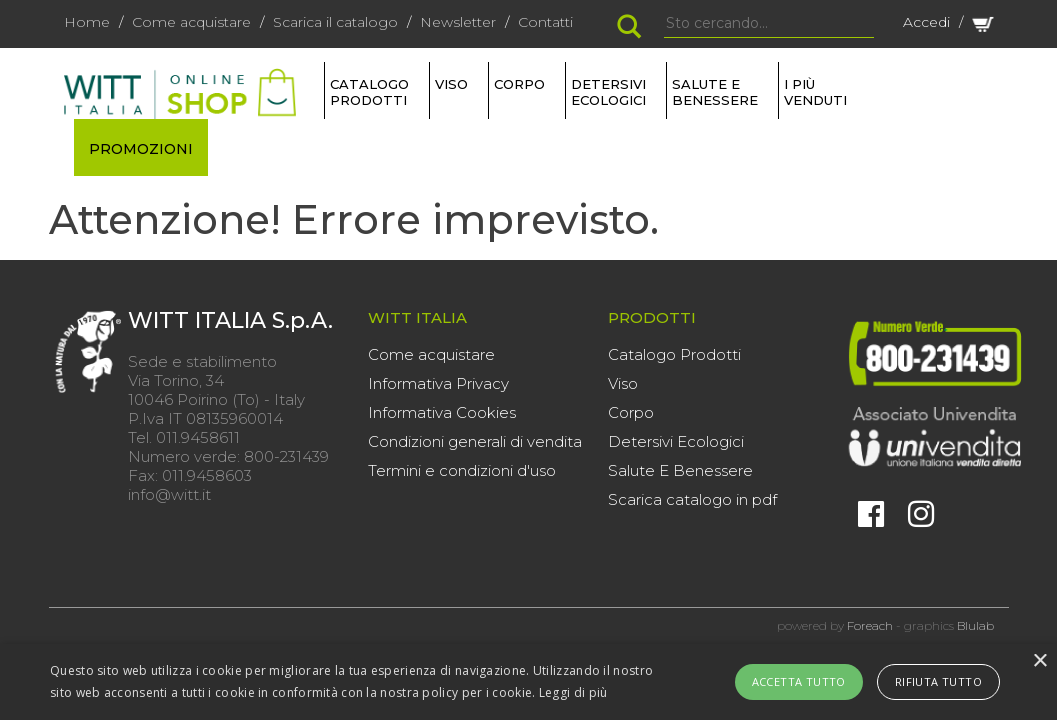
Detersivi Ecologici (676, 441)
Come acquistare (191, 22)
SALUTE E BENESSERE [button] (715, 92)
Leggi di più (573, 692)
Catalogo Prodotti (674, 354)
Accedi (926, 22)
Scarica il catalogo (335, 22)
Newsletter (458, 22)
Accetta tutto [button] (799, 681)
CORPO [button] (519, 84)
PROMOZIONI (141, 149)
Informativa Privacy (438, 383)
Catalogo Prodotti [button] (369, 92)
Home (87, 22)
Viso (623, 383)
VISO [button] (451, 84)
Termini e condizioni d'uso (462, 470)
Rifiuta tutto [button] (938, 681)
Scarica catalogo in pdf (692, 499)
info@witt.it (169, 494)
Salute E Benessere (680, 470)
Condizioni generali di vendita (475, 441)
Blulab (975, 625)
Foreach (870, 625)
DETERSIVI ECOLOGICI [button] (608, 92)
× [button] (1039, 661)
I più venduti (815, 92)
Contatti (545, 22)
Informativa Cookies (442, 412)
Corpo (631, 412)
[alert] (528, 682)
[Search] (769, 24)
